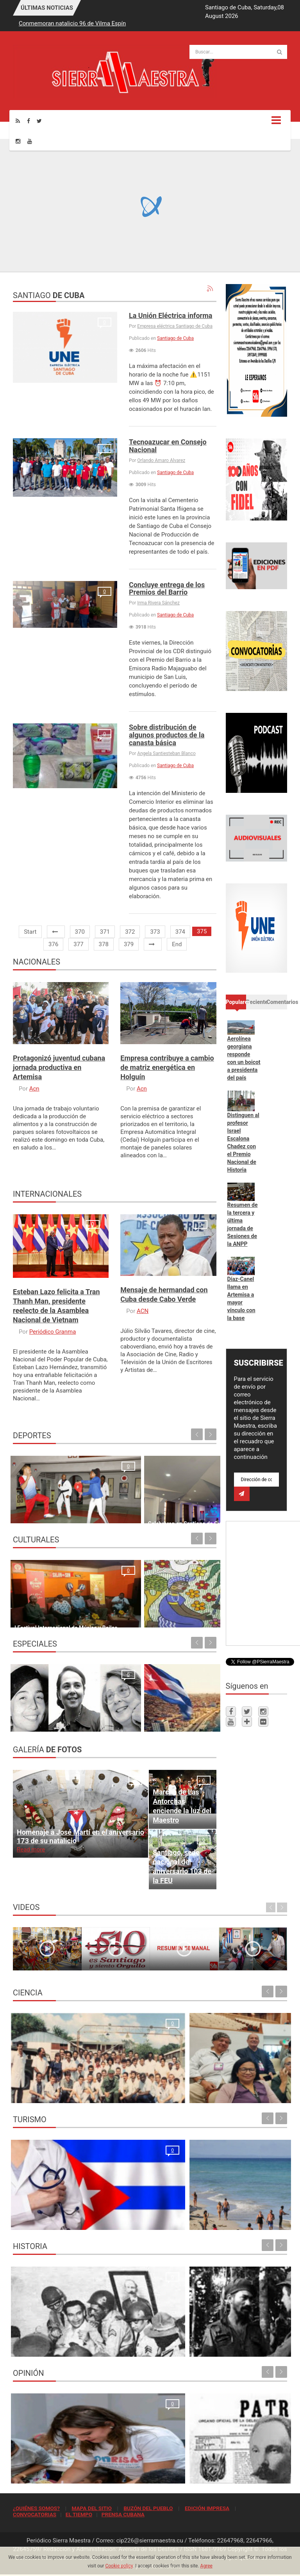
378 (104, 944)
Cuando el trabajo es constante (53, 1513)
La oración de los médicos (48, 2220)
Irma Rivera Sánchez (158, 603)
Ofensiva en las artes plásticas (158, 1617)
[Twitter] (39, 121)
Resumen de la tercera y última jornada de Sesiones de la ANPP (242, 1224)
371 (105, 931)
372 (130, 931)
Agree (206, 2566)
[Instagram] (18, 141)
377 (78, 944)
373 (155, 931)
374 (180, 931)
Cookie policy (119, 2566)
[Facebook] (28, 121)
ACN (142, 1311)
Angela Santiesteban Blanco (166, 753)
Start (30, 931)
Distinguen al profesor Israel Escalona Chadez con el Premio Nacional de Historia (243, 1142)
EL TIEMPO (79, 2514)
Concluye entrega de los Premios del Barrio (167, 589)
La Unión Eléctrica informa (170, 315)
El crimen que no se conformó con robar (65, 2473)
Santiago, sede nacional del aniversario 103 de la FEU (182, 1866)
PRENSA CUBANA (123, 2514)
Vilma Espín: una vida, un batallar (55, 1721)
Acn (34, 1088)
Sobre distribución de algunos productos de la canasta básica (166, 735)
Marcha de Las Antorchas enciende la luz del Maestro (182, 1806)
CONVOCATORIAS (34, 2514)
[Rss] (18, 121)
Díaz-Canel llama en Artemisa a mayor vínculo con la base (241, 1298)
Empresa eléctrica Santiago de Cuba (174, 326)
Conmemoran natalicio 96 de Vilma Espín (72, 23)
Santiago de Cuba (175, 338)
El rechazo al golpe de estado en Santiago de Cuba (77, 2346)
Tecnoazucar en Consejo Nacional (168, 446)
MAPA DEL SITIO (91, 2508)
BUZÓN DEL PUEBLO (148, 2508)
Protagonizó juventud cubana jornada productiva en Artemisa (59, 1067)
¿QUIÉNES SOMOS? (36, 2508)
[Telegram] (247, 1721)
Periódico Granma (52, 1331)
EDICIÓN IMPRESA (207, 2508)
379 (129, 944)
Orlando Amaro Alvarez (161, 460)
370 (80, 931)
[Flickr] (263, 1721)
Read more (31, 1849)
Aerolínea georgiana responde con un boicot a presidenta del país (244, 1058)
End (177, 944)
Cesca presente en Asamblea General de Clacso (215, 2093)
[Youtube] (29, 141)
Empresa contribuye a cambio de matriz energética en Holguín (167, 1067)
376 (53, 944)
